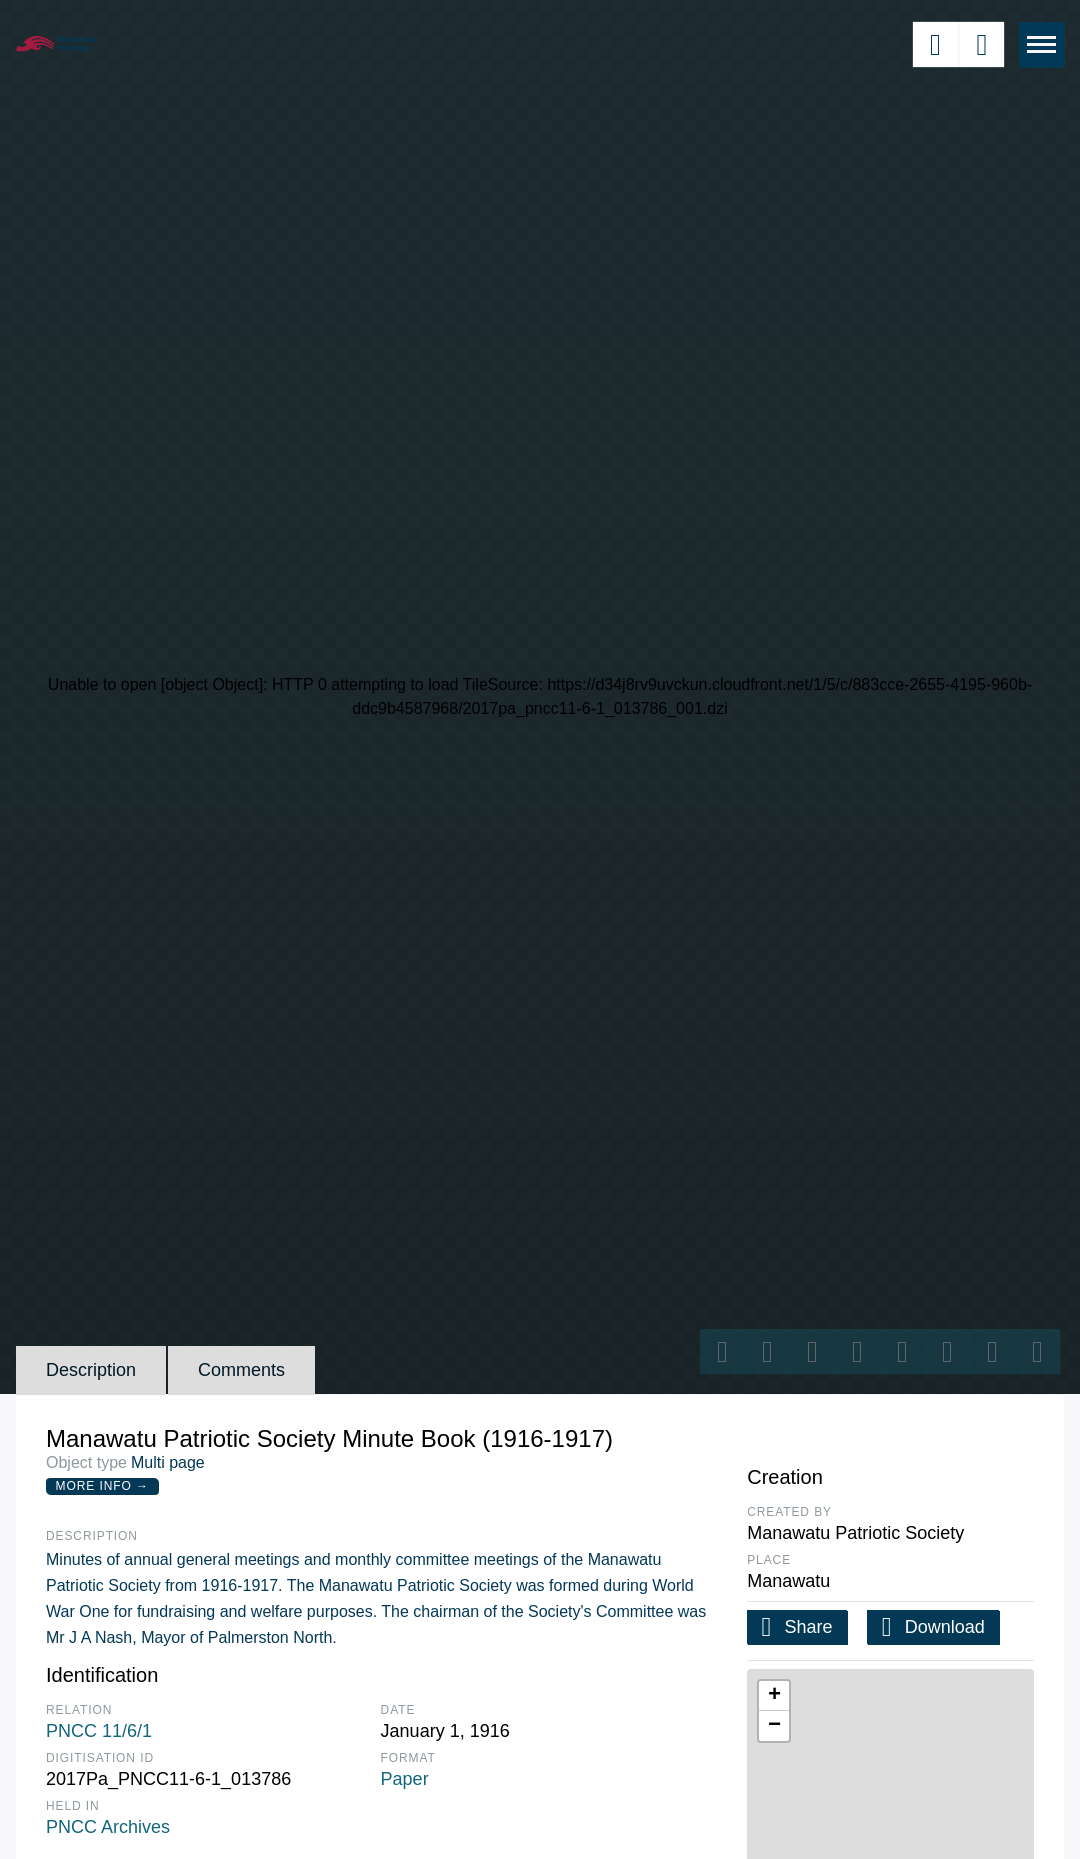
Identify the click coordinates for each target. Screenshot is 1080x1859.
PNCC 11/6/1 (99, 1731)
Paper (405, 1779)
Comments (241, 1370)
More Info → (102, 1486)
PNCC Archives (108, 1827)
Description (91, 1370)
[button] (774, 1696)
